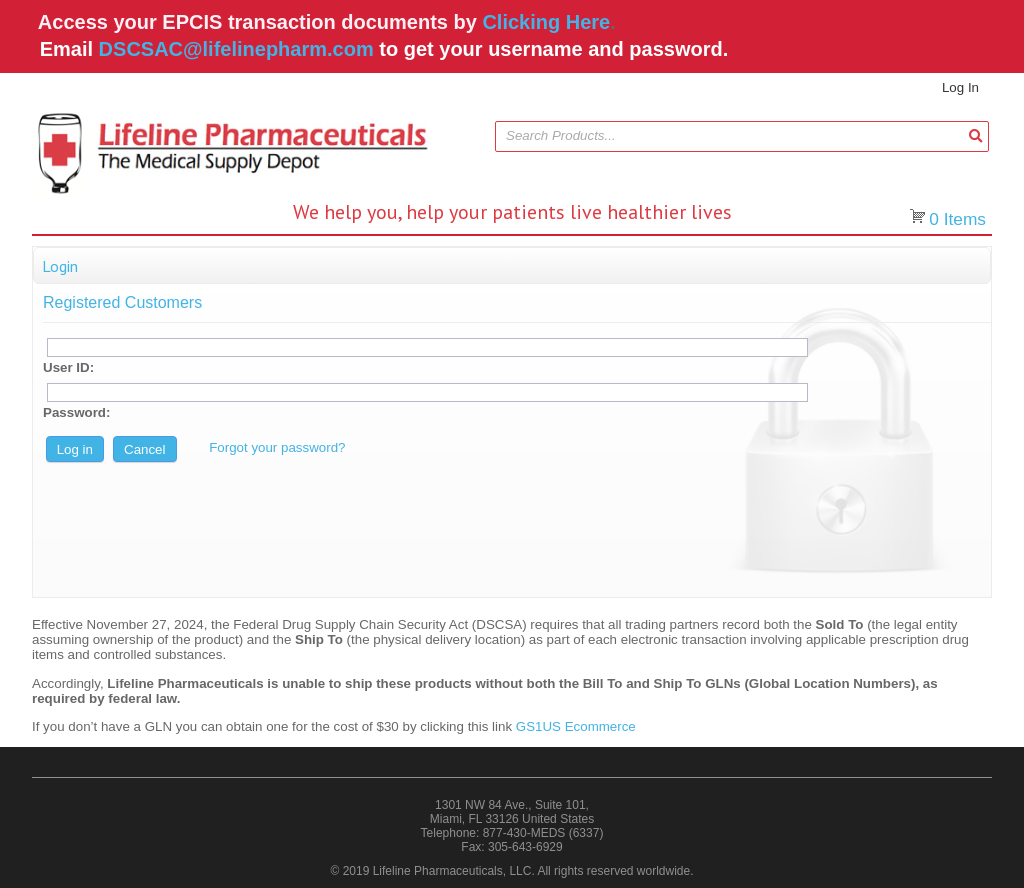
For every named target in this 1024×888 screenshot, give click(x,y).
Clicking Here (546, 22)
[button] (975, 135)
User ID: (68, 367)
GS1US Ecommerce (576, 726)
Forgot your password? (277, 447)
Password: (76, 412)
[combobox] (742, 136)
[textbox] (732, 136)
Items (957, 219)
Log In (960, 87)
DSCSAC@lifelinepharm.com (236, 49)
